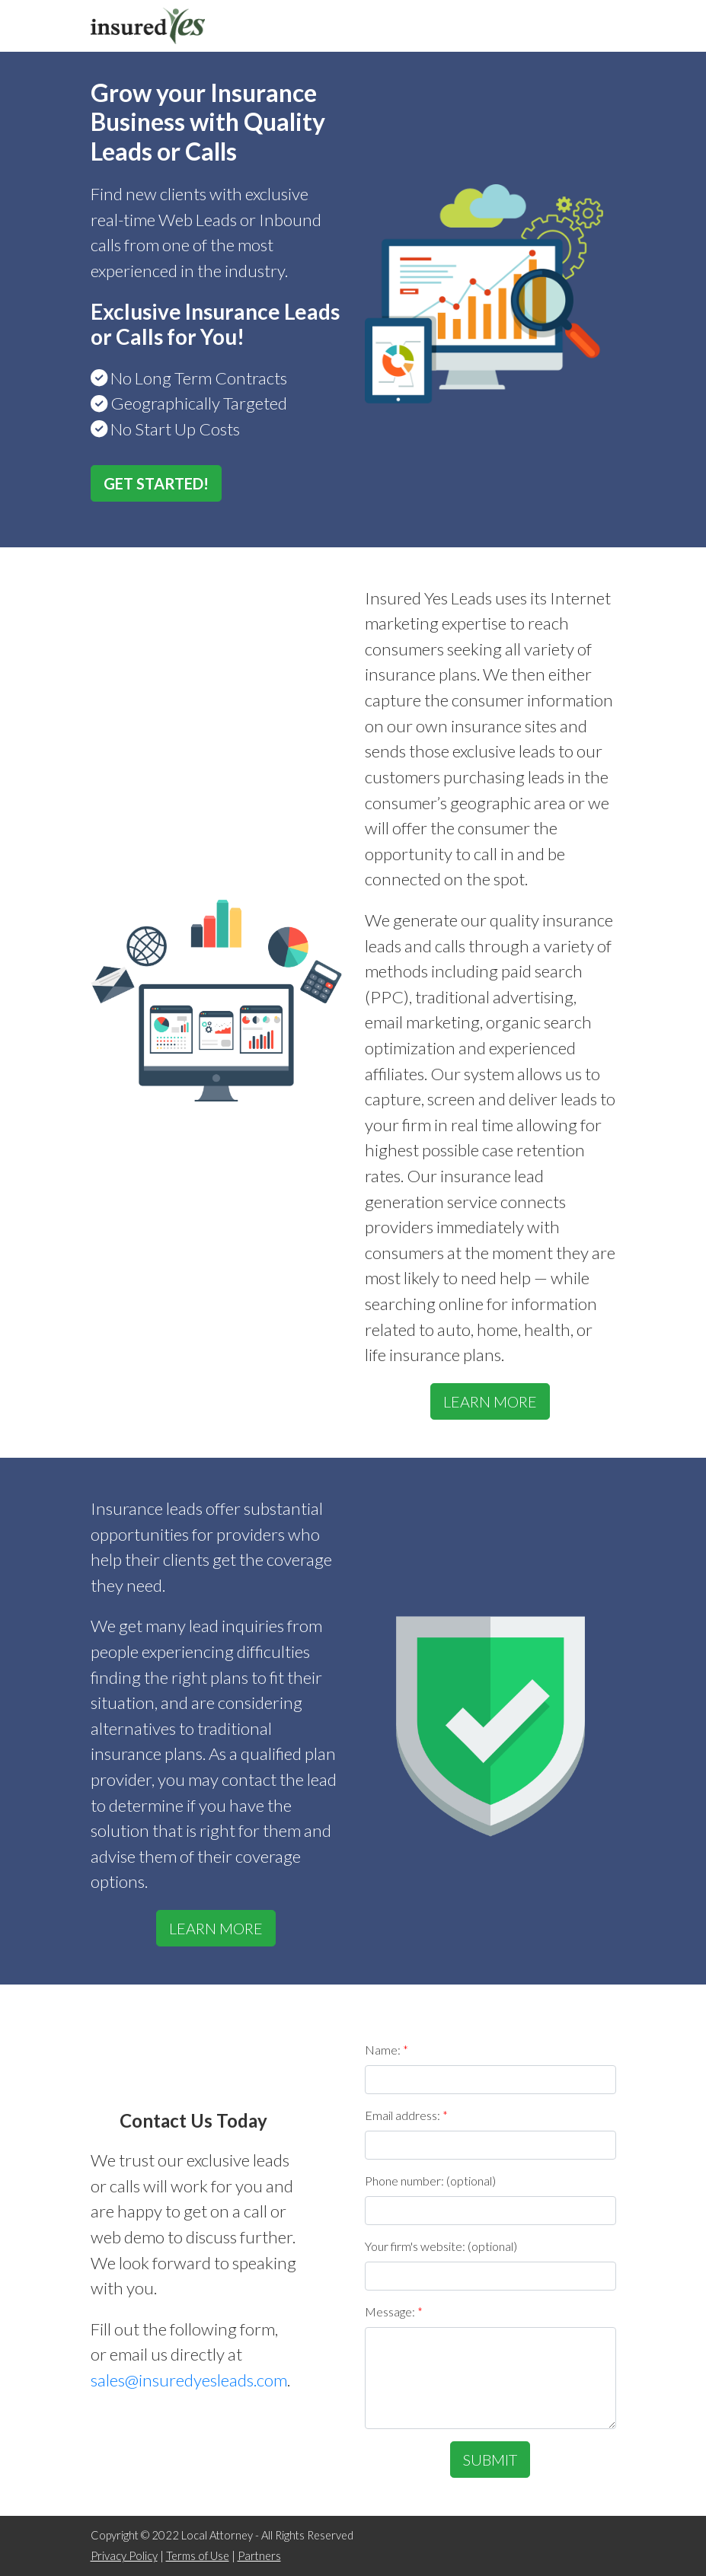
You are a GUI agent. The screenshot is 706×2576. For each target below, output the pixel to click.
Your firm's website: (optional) (441, 2246)
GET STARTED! (156, 483)
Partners (259, 2555)
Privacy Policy (124, 2555)
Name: (386, 2049)
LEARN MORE (490, 1401)
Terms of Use (197, 2555)
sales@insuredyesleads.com (189, 2380)
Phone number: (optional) (430, 2180)
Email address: (406, 2115)
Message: (394, 2311)
